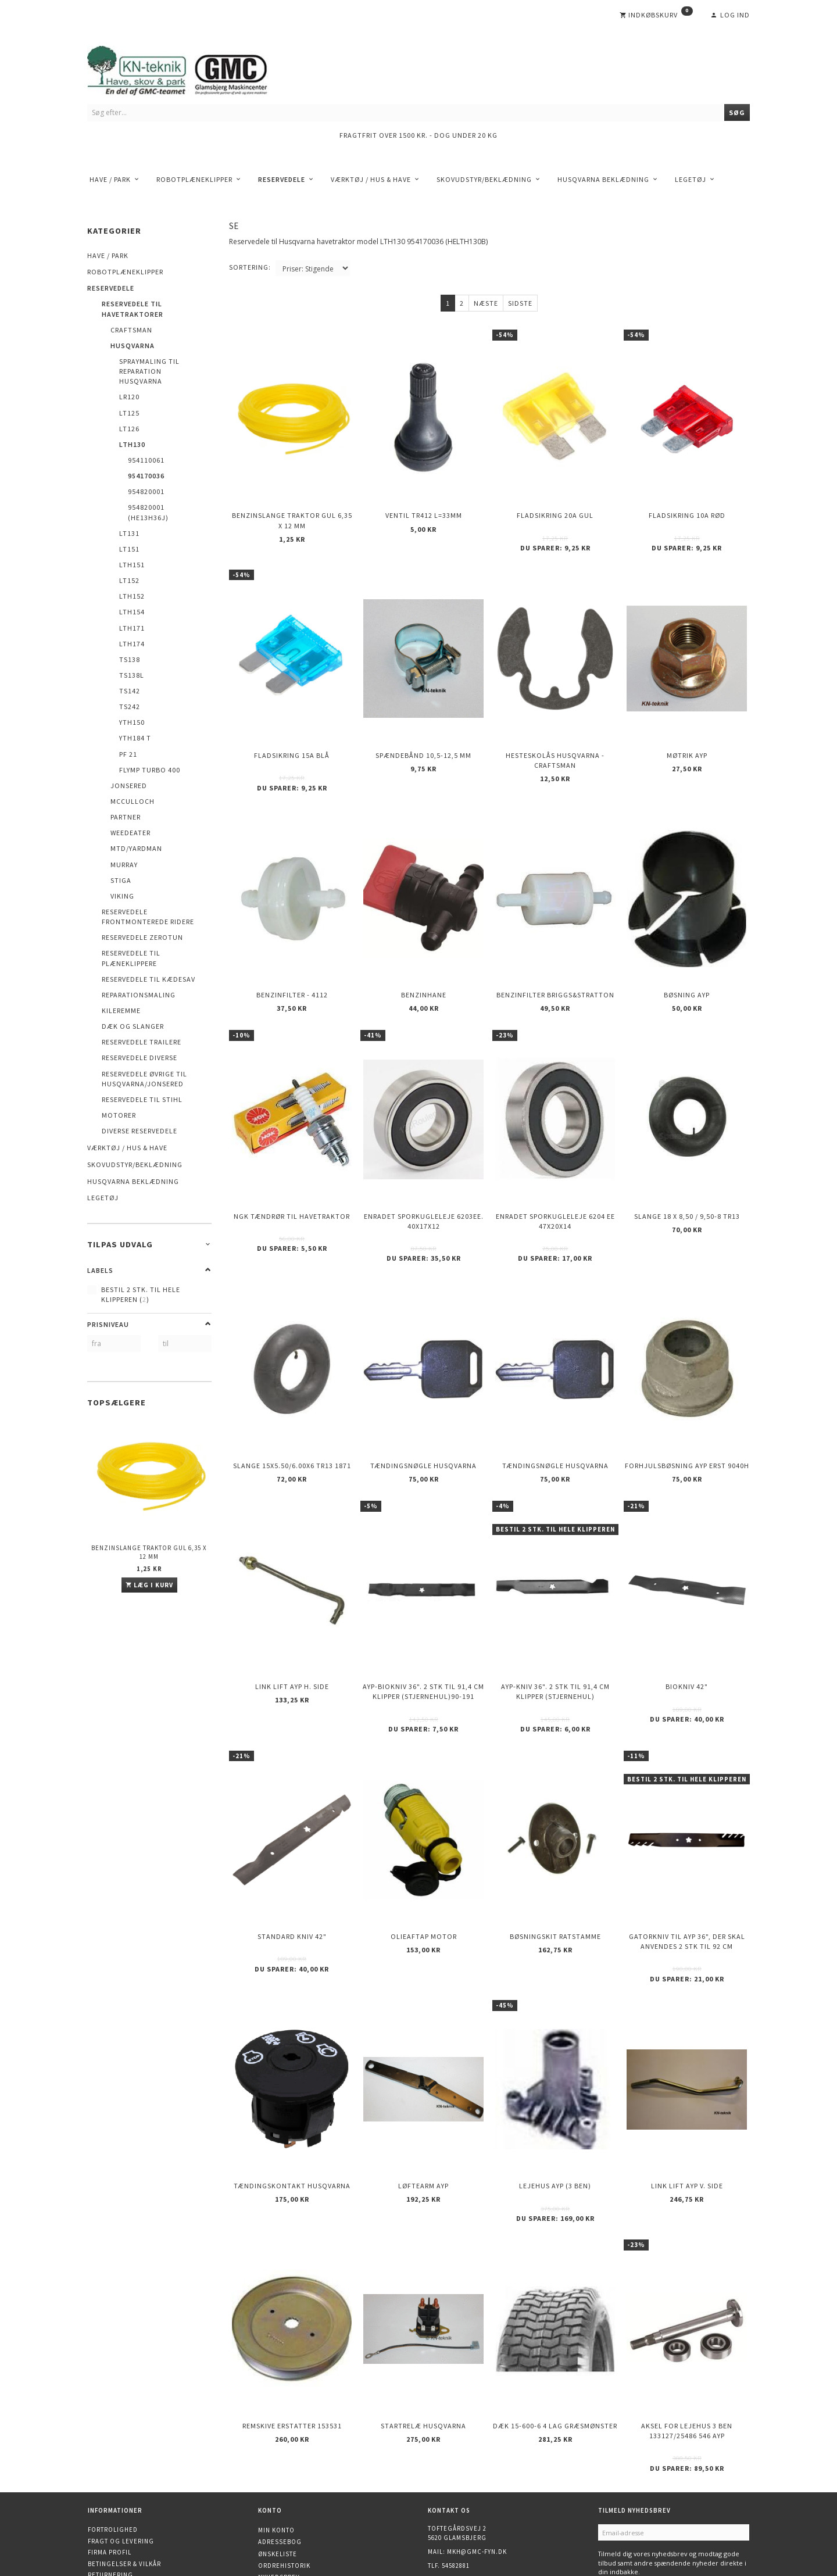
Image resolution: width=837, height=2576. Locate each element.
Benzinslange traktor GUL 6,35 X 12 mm (149, 1552)
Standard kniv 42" (292, 1869)
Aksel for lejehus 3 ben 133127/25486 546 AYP (686, 2343)
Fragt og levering (121, 2450)
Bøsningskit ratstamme (555, 1869)
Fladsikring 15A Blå (292, 738)
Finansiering (111, 2518)
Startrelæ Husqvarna (423, 2338)
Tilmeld (617, 2498)
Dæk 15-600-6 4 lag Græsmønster (555, 2338)
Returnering (110, 2484)
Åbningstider (111, 2507)
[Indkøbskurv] (656, 15)
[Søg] (737, 112)
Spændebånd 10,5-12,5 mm (423, 738)
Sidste (520, 303)
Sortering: (250, 267)
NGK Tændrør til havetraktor (292, 1179)
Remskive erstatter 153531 (292, 2338)
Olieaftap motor (424, 1869)
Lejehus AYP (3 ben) (555, 2108)
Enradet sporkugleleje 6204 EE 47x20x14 (555, 1184)
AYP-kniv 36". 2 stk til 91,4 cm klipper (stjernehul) (555, 1634)
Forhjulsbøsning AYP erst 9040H (687, 1418)
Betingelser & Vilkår (124, 2473)
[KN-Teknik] (191, 68)
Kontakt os (108, 2496)
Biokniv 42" (687, 1629)
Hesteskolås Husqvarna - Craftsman (555, 743)
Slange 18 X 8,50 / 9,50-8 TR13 (687, 1179)
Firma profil (109, 2461)
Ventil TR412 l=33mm (423, 509)
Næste (486, 303)
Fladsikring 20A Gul (555, 509)
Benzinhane (423, 968)
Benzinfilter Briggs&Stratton (555, 968)
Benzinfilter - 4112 (292, 968)
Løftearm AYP (423, 2108)
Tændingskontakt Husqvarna (292, 2108)
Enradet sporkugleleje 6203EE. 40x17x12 (424, 1184)
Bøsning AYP (687, 968)
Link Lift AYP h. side (292, 1629)
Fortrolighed (113, 2439)
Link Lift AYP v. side (687, 2108)
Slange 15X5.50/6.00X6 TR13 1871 (292, 1418)
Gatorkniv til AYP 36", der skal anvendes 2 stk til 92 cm (687, 1874)
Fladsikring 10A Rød (687, 509)
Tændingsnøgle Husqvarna (423, 1418)
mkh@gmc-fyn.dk (477, 2461)
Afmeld (656, 2498)
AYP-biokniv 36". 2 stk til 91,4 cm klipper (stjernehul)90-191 (423, 1634)
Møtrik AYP (687, 738)
